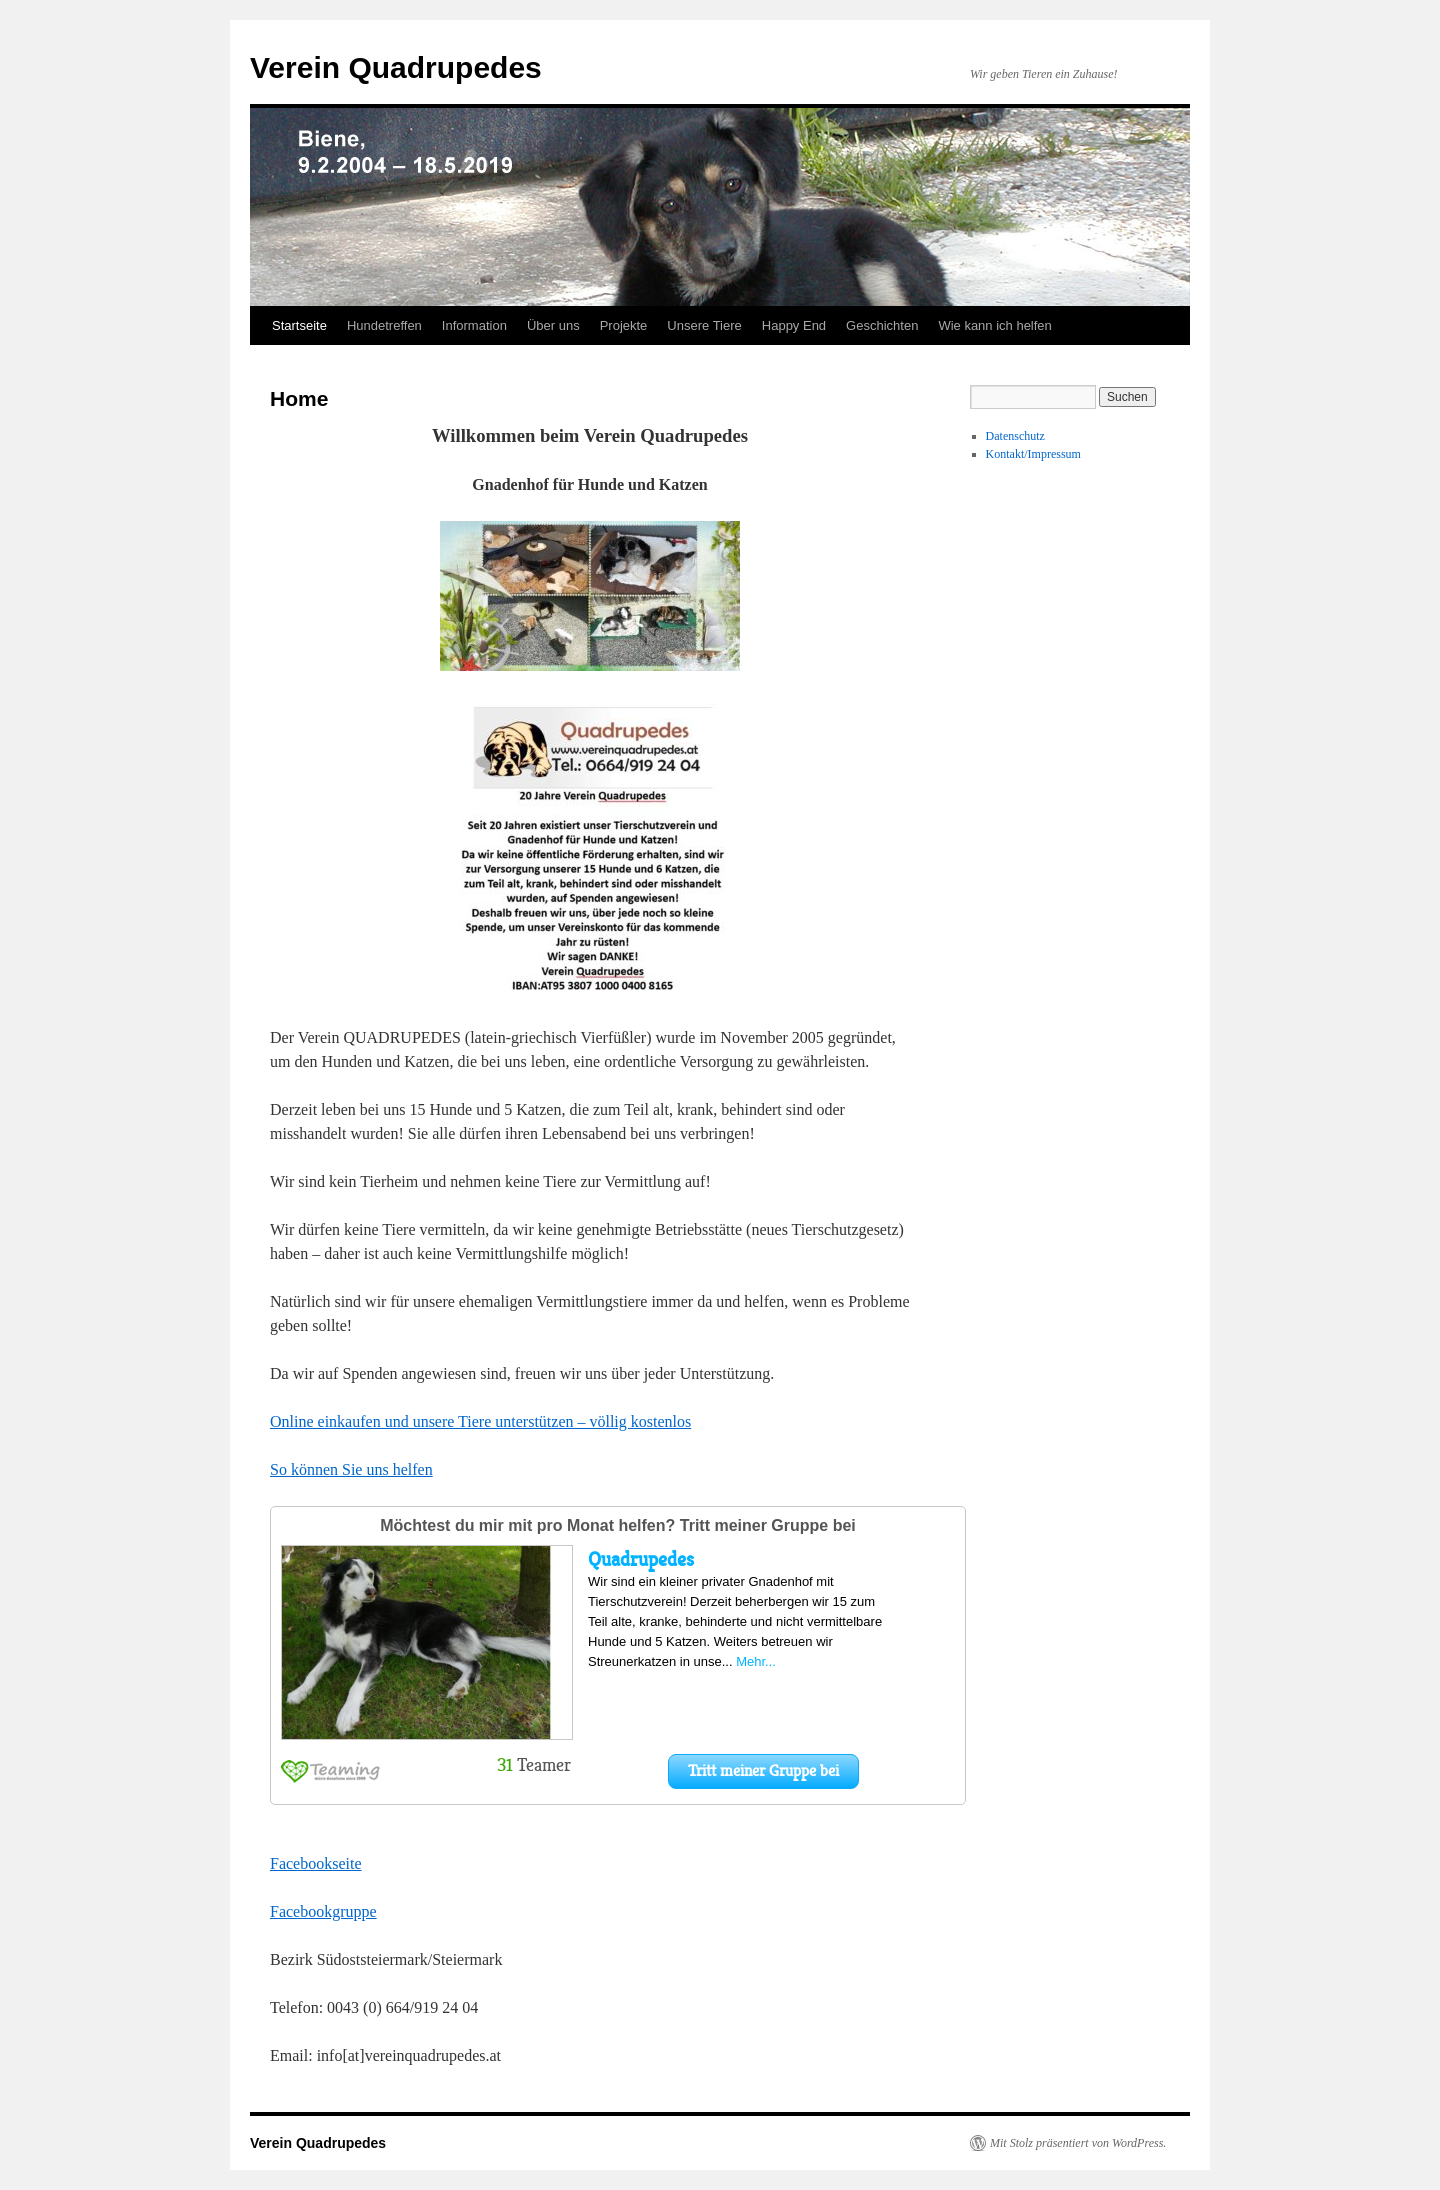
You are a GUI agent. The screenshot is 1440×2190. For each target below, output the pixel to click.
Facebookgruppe (323, 1911)
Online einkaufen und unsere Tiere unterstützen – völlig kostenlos (480, 1421)
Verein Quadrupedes (396, 67)
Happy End (794, 325)
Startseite (299, 325)
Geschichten (882, 325)
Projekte (624, 325)
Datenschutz (1015, 436)
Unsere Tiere (704, 325)
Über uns (553, 325)
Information (474, 325)
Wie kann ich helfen (994, 325)
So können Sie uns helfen (351, 1469)
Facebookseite (316, 1863)
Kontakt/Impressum (1033, 454)
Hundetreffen (384, 325)
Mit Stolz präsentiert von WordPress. (1078, 2143)
